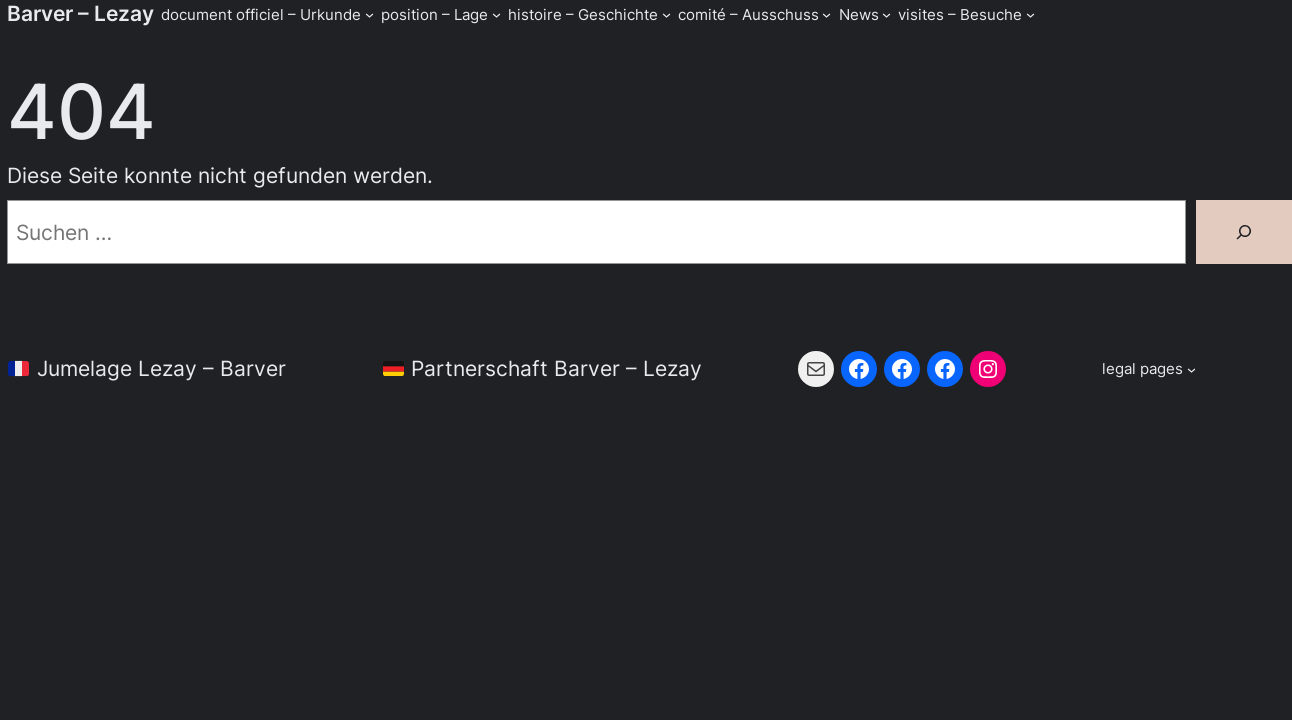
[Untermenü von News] (886, 14)
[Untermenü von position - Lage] (496, 14)
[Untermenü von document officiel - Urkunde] (369, 14)
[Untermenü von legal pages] (1149, 369)
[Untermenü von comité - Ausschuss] (826, 14)
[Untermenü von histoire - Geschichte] (666, 14)
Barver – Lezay (80, 13)
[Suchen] (1244, 232)
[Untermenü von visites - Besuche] (1030, 14)
